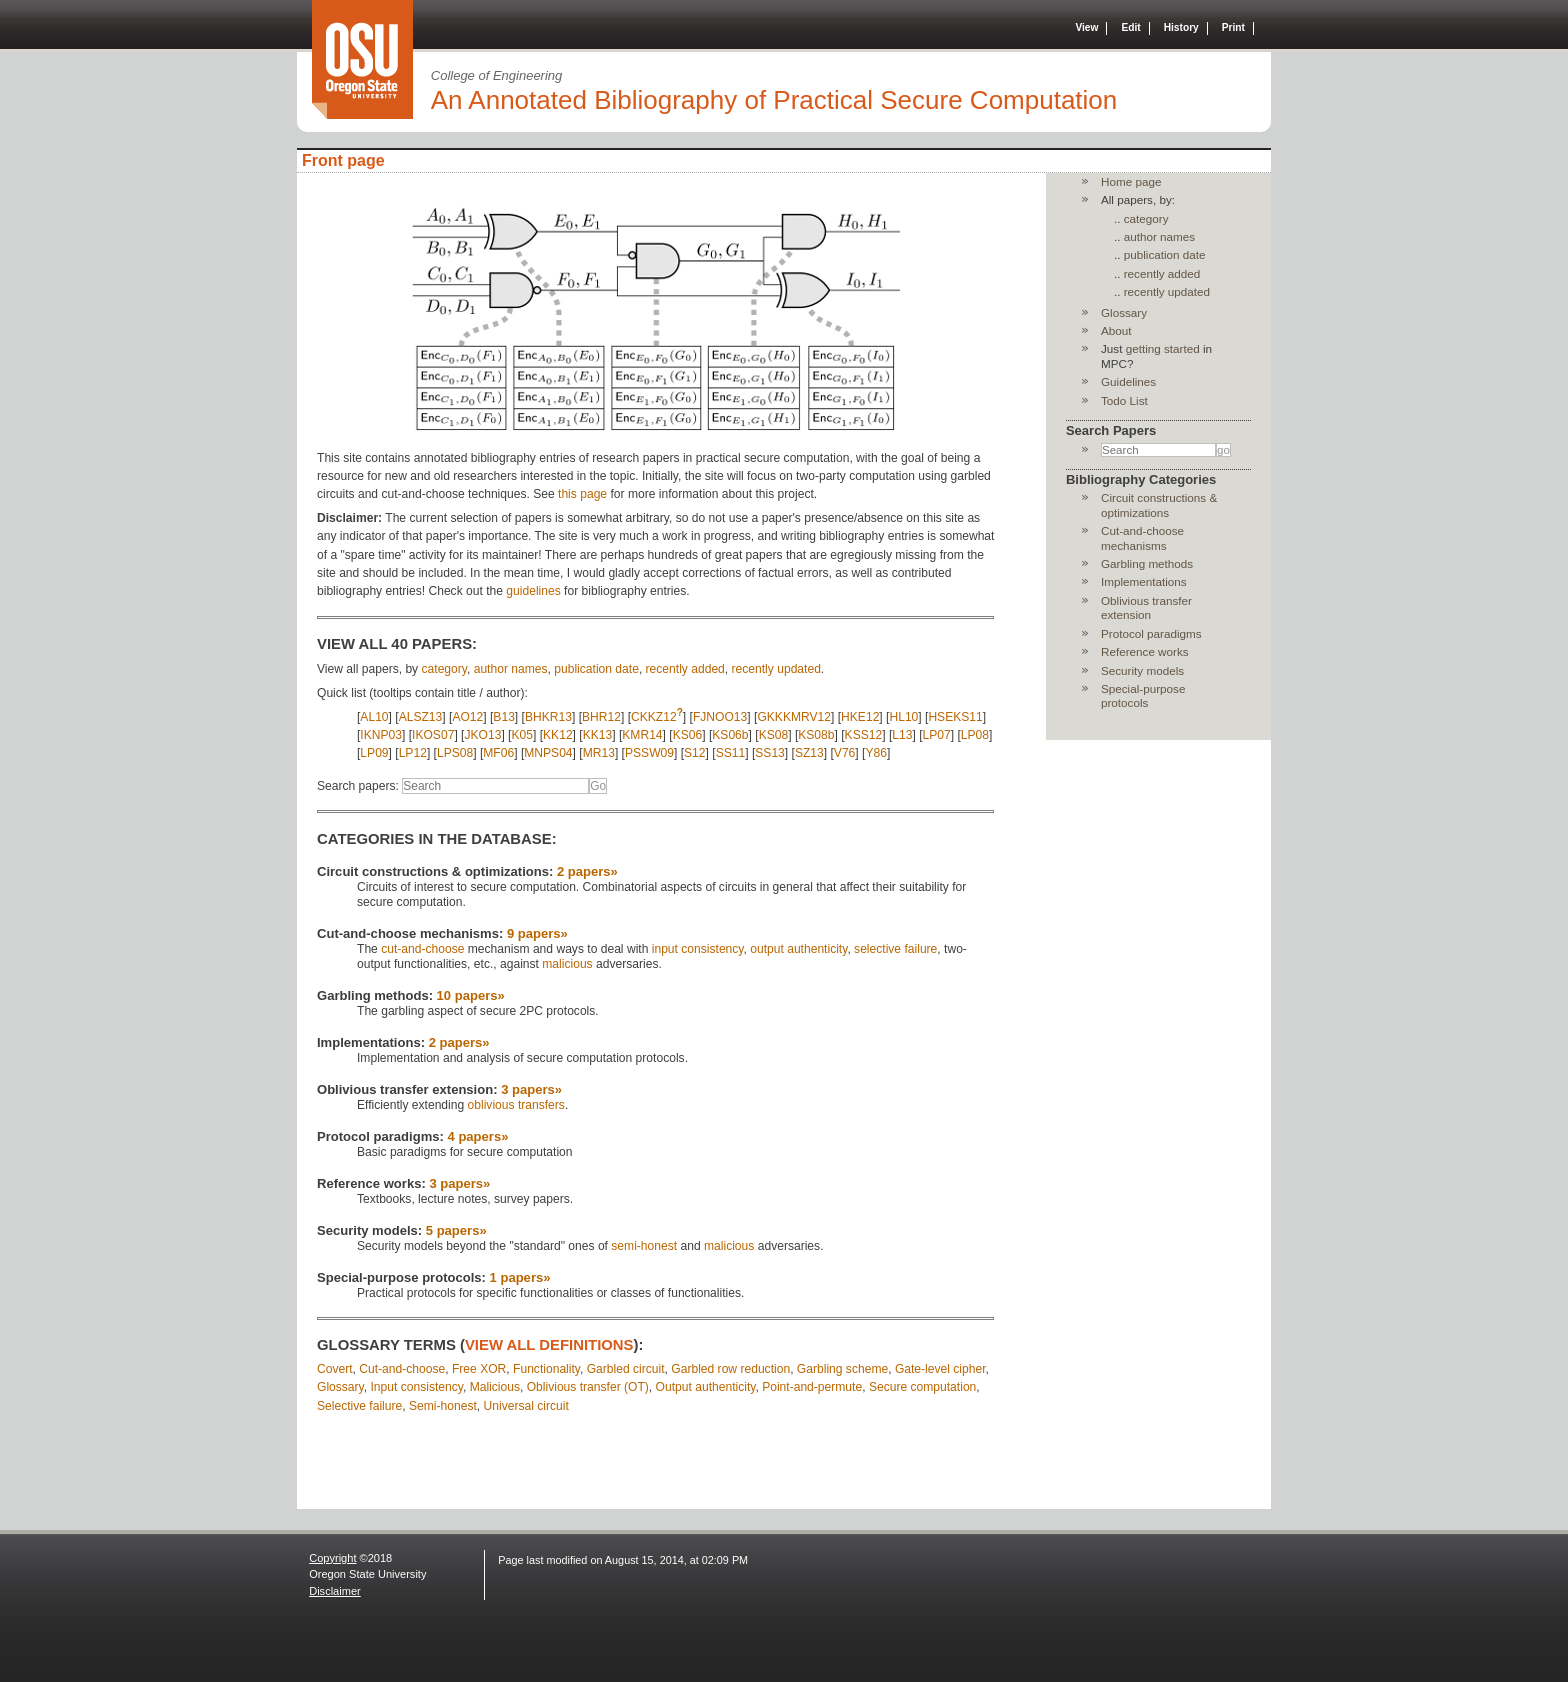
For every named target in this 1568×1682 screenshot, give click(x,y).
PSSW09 (649, 753)
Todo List (1124, 400)
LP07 (937, 735)
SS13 (770, 753)
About (1116, 330)
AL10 (374, 717)
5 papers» (456, 1230)
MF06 (498, 753)
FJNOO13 (720, 717)
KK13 (598, 735)
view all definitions (549, 1345)
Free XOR (479, 1369)
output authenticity (798, 949)
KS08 (774, 735)
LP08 (975, 735)
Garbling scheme (842, 1369)
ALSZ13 (421, 717)
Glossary (340, 1387)
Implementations (1144, 581)
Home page (1131, 181)
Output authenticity (706, 1387)
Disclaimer (335, 1591)
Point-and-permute (812, 1387)
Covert (335, 1369)
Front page (343, 160)
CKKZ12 (654, 717)
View (1086, 27)
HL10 (903, 717)
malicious (567, 964)
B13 (504, 717)
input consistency (698, 949)
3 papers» (531, 1089)
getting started (1163, 348)
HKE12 (860, 717)
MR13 (599, 753)
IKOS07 (433, 735)
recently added (685, 669)
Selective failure (359, 1406)
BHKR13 (548, 717)
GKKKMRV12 (794, 717)
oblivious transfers (516, 1105)
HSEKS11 (955, 717)
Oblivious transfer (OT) (588, 1387)
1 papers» (520, 1277)
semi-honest (644, 1246)
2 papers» (587, 871)
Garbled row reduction (730, 1369)
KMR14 (642, 735)
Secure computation (922, 1387)
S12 (695, 753)
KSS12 (864, 735)
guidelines (533, 591)
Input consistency (416, 1387)
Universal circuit (526, 1406)
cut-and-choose (422, 949)
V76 (845, 753)
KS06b (730, 735)
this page (582, 494)
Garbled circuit (626, 1369)
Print (1233, 27)
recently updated (776, 669)
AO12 (467, 717)
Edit (1130, 27)
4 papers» (478, 1136)
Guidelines (1128, 381)
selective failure (895, 949)
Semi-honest (443, 1406)
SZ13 (809, 753)
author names (511, 669)
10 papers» (471, 995)
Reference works (1145, 651)
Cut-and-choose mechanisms (1142, 537)
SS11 (731, 753)
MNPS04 (548, 753)
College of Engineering (497, 75)
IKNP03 (381, 735)
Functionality (546, 1369)
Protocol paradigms (1151, 633)
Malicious (495, 1387)
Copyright (332, 1558)
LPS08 (455, 753)
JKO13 (482, 735)
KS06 (688, 735)
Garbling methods (1147, 563)
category (444, 669)
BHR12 (601, 717)
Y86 (876, 753)
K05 (522, 735)
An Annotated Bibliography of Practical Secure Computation (774, 100)
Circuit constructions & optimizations (1159, 504)
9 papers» (537, 933)
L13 (902, 735)
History (1181, 27)
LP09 (374, 753)
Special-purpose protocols (1143, 695)
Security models (1142, 670)
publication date (596, 669)
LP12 (413, 753)
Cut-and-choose (402, 1369)
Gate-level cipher (940, 1369)
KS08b (816, 735)
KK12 (558, 735)
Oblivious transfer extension (1146, 607)
